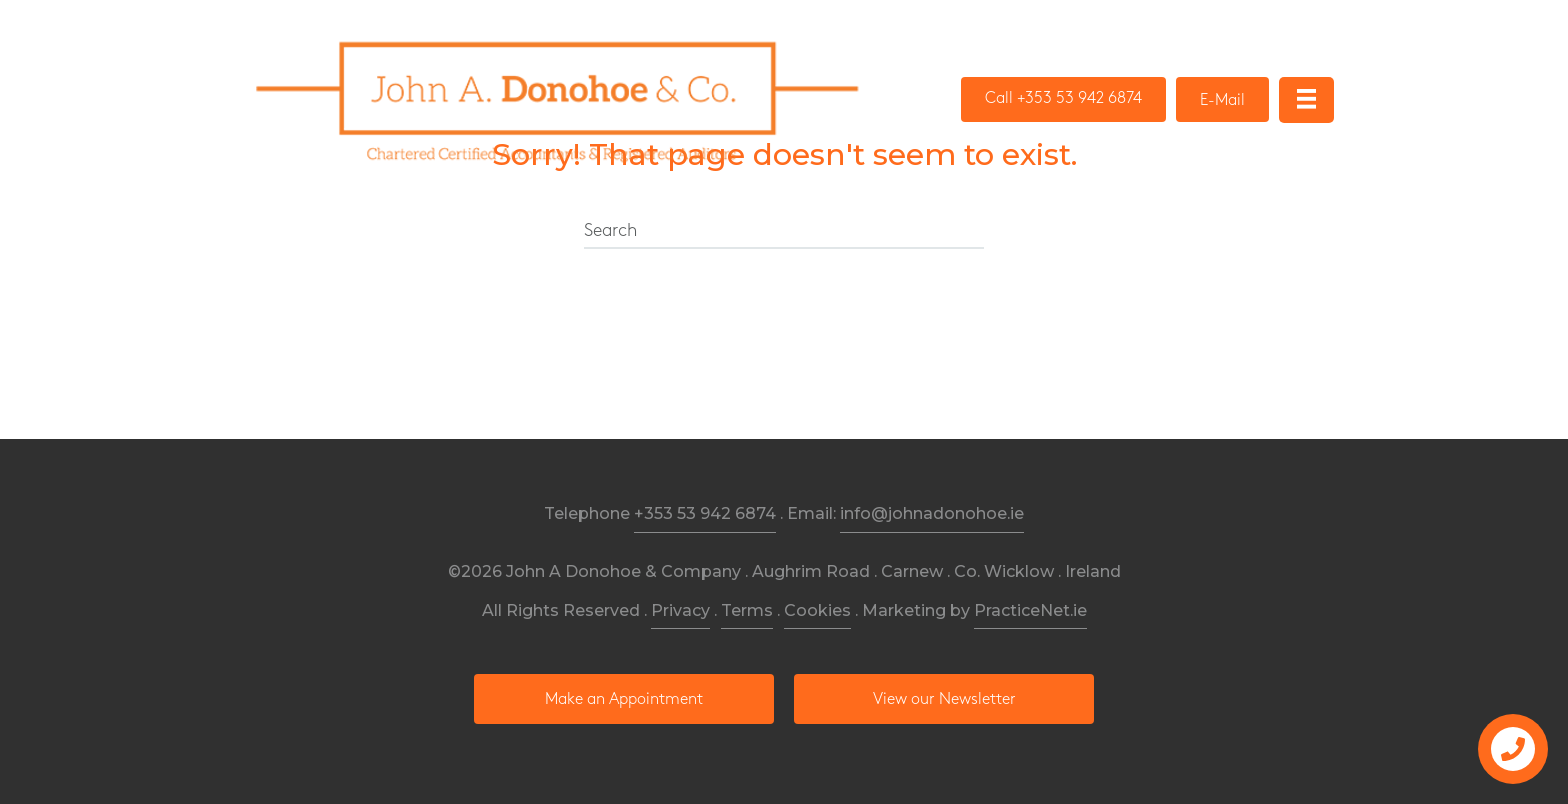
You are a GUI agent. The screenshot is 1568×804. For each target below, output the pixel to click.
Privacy (680, 610)
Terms (747, 610)
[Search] (784, 232)
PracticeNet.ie (1030, 610)
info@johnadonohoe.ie (932, 513)
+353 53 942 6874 (705, 513)
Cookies (817, 610)
